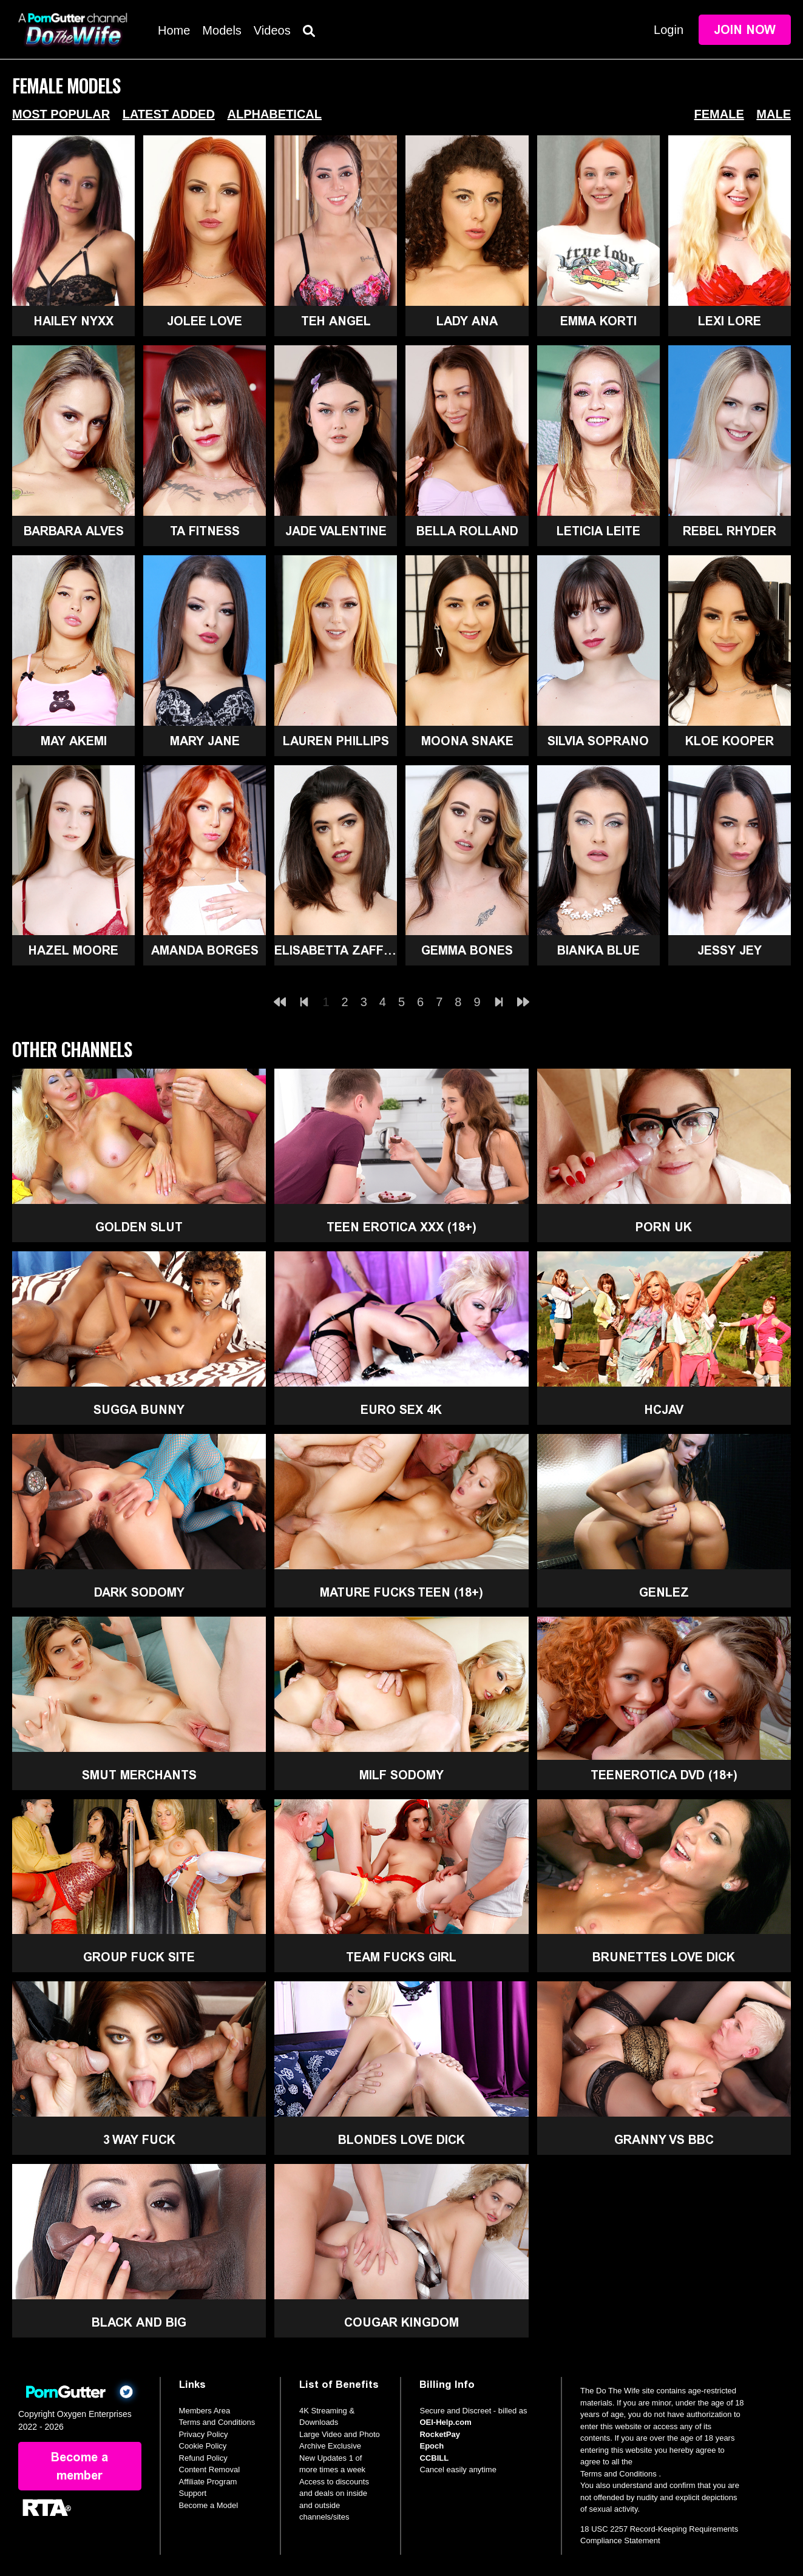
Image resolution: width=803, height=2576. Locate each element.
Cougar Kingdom (401, 2322)
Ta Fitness (205, 531)
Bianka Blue (598, 950)
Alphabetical (274, 114)
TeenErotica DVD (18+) (664, 1775)
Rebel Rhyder (729, 531)
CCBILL (434, 2458)
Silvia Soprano (598, 741)
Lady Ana (467, 321)
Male (773, 114)
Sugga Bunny (139, 1409)
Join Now (745, 29)
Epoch (431, 2445)
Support (193, 2493)
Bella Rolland (467, 531)
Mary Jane (205, 741)
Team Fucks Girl (401, 1957)
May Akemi (74, 741)
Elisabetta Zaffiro (335, 950)
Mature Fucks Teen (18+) (401, 1592)
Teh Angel (336, 321)
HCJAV (664, 1409)
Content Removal (209, 2469)
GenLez (664, 1592)
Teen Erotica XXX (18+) (401, 1227)
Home (174, 30)
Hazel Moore (73, 950)
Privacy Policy (203, 2434)
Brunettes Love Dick (663, 1957)
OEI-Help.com (445, 2422)
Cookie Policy (203, 2445)
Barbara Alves (74, 531)
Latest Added (169, 114)
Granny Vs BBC (664, 2139)
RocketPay (439, 2434)
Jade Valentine (336, 531)
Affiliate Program (208, 2481)
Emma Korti (598, 321)
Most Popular (61, 114)
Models (221, 30)
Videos (272, 30)
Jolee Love (204, 321)
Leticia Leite (598, 531)
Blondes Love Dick (401, 2139)
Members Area (205, 2410)
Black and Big (139, 2322)
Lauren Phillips (336, 741)
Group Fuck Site (139, 1957)
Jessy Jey (729, 950)
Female (719, 114)
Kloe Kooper (729, 741)
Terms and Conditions (217, 2422)
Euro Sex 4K (401, 1409)
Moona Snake (467, 741)
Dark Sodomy (139, 1592)
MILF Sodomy (401, 1775)
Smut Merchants (139, 1775)
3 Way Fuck (139, 2139)
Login (668, 29)
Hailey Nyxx (74, 321)
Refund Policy (203, 2458)
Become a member (79, 2466)
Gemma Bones (467, 950)
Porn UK (663, 1227)
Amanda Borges (205, 950)
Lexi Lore (729, 321)
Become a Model (209, 2505)
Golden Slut (139, 1227)
